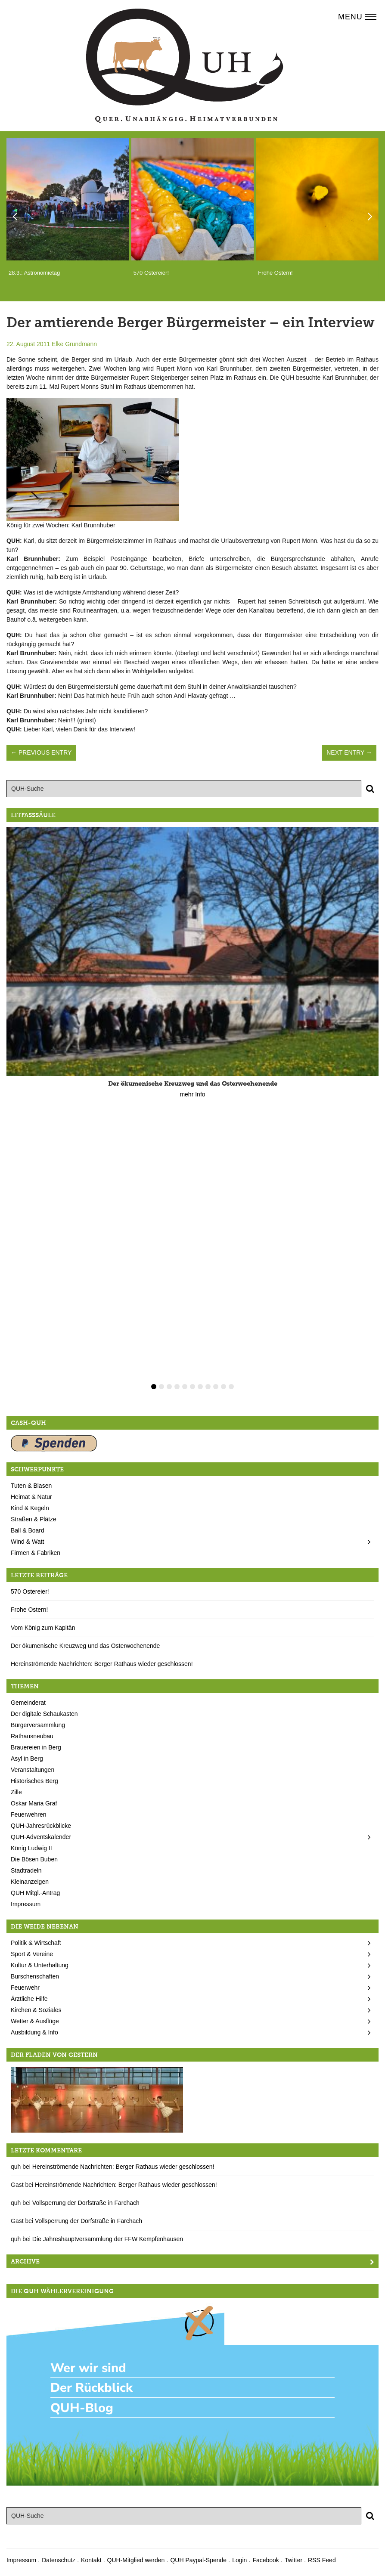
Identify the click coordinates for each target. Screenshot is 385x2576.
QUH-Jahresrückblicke (41, 1825)
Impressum (25, 1904)
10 (223, 1386)
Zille (16, 1792)
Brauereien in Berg (36, 1747)
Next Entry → (349, 752)
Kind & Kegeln (30, 1508)
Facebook (265, 2560)
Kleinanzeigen (30, 1881)
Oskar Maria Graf (34, 1803)
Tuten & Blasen (31, 1485)
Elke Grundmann (74, 344)
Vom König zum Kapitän (43, 1627)
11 (231, 1386)
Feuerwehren (29, 1814)
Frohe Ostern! (29, 1609)
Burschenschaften (35, 1976)
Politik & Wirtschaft (36, 1942)
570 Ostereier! (30, 1591)
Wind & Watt (27, 1541)
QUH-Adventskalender (41, 1836)
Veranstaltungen (32, 1769)
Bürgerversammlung (38, 1724)
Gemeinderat (28, 1702)
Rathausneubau (32, 1736)
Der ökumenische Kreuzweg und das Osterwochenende (85, 1645)
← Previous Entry (41, 752)
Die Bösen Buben (34, 1859)
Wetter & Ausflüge (35, 2021)
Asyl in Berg (27, 1758)
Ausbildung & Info (34, 2032)
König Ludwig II (31, 1848)
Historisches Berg (34, 1780)
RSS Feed (322, 2560)
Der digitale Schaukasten (44, 1713)
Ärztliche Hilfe (29, 1998)
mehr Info (192, 1094)
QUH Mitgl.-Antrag (35, 1892)
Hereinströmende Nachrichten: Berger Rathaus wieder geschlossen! (102, 1663)
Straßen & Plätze (33, 1519)
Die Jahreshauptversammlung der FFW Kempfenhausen (107, 2238)
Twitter (293, 2560)
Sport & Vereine (32, 1954)
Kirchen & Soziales (36, 2009)
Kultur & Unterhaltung (39, 1965)
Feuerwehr (25, 1987)
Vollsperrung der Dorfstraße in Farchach (86, 2202)
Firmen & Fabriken (35, 1552)
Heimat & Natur (31, 1496)
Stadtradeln (26, 1870)
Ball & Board (27, 1530)
